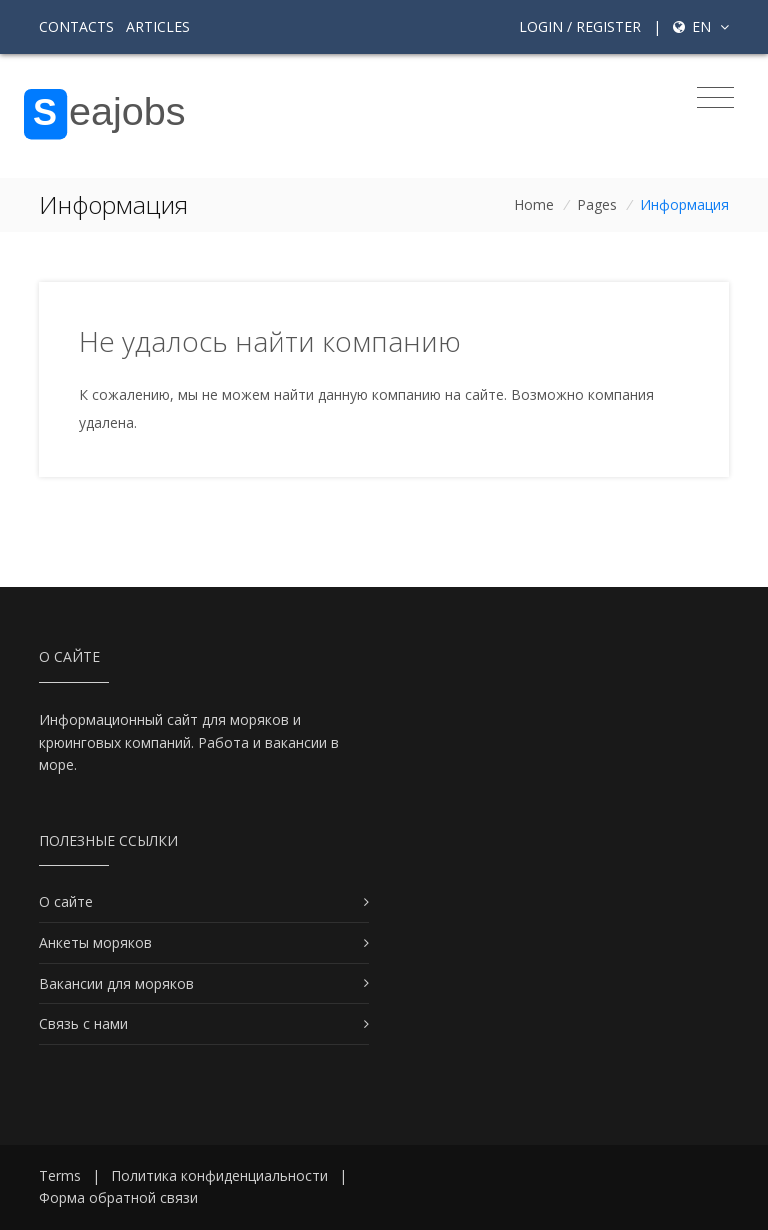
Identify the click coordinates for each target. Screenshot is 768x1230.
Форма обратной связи (118, 1197)
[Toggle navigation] (715, 98)
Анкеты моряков (95, 942)
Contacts (76, 26)
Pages (597, 204)
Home (534, 204)
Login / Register (580, 26)
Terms (60, 1175)
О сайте (66, 901)
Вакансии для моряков (116, 983)
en (701, 26)
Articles (158, 26)
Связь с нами (83, 1023)
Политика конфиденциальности (219, 1175)
